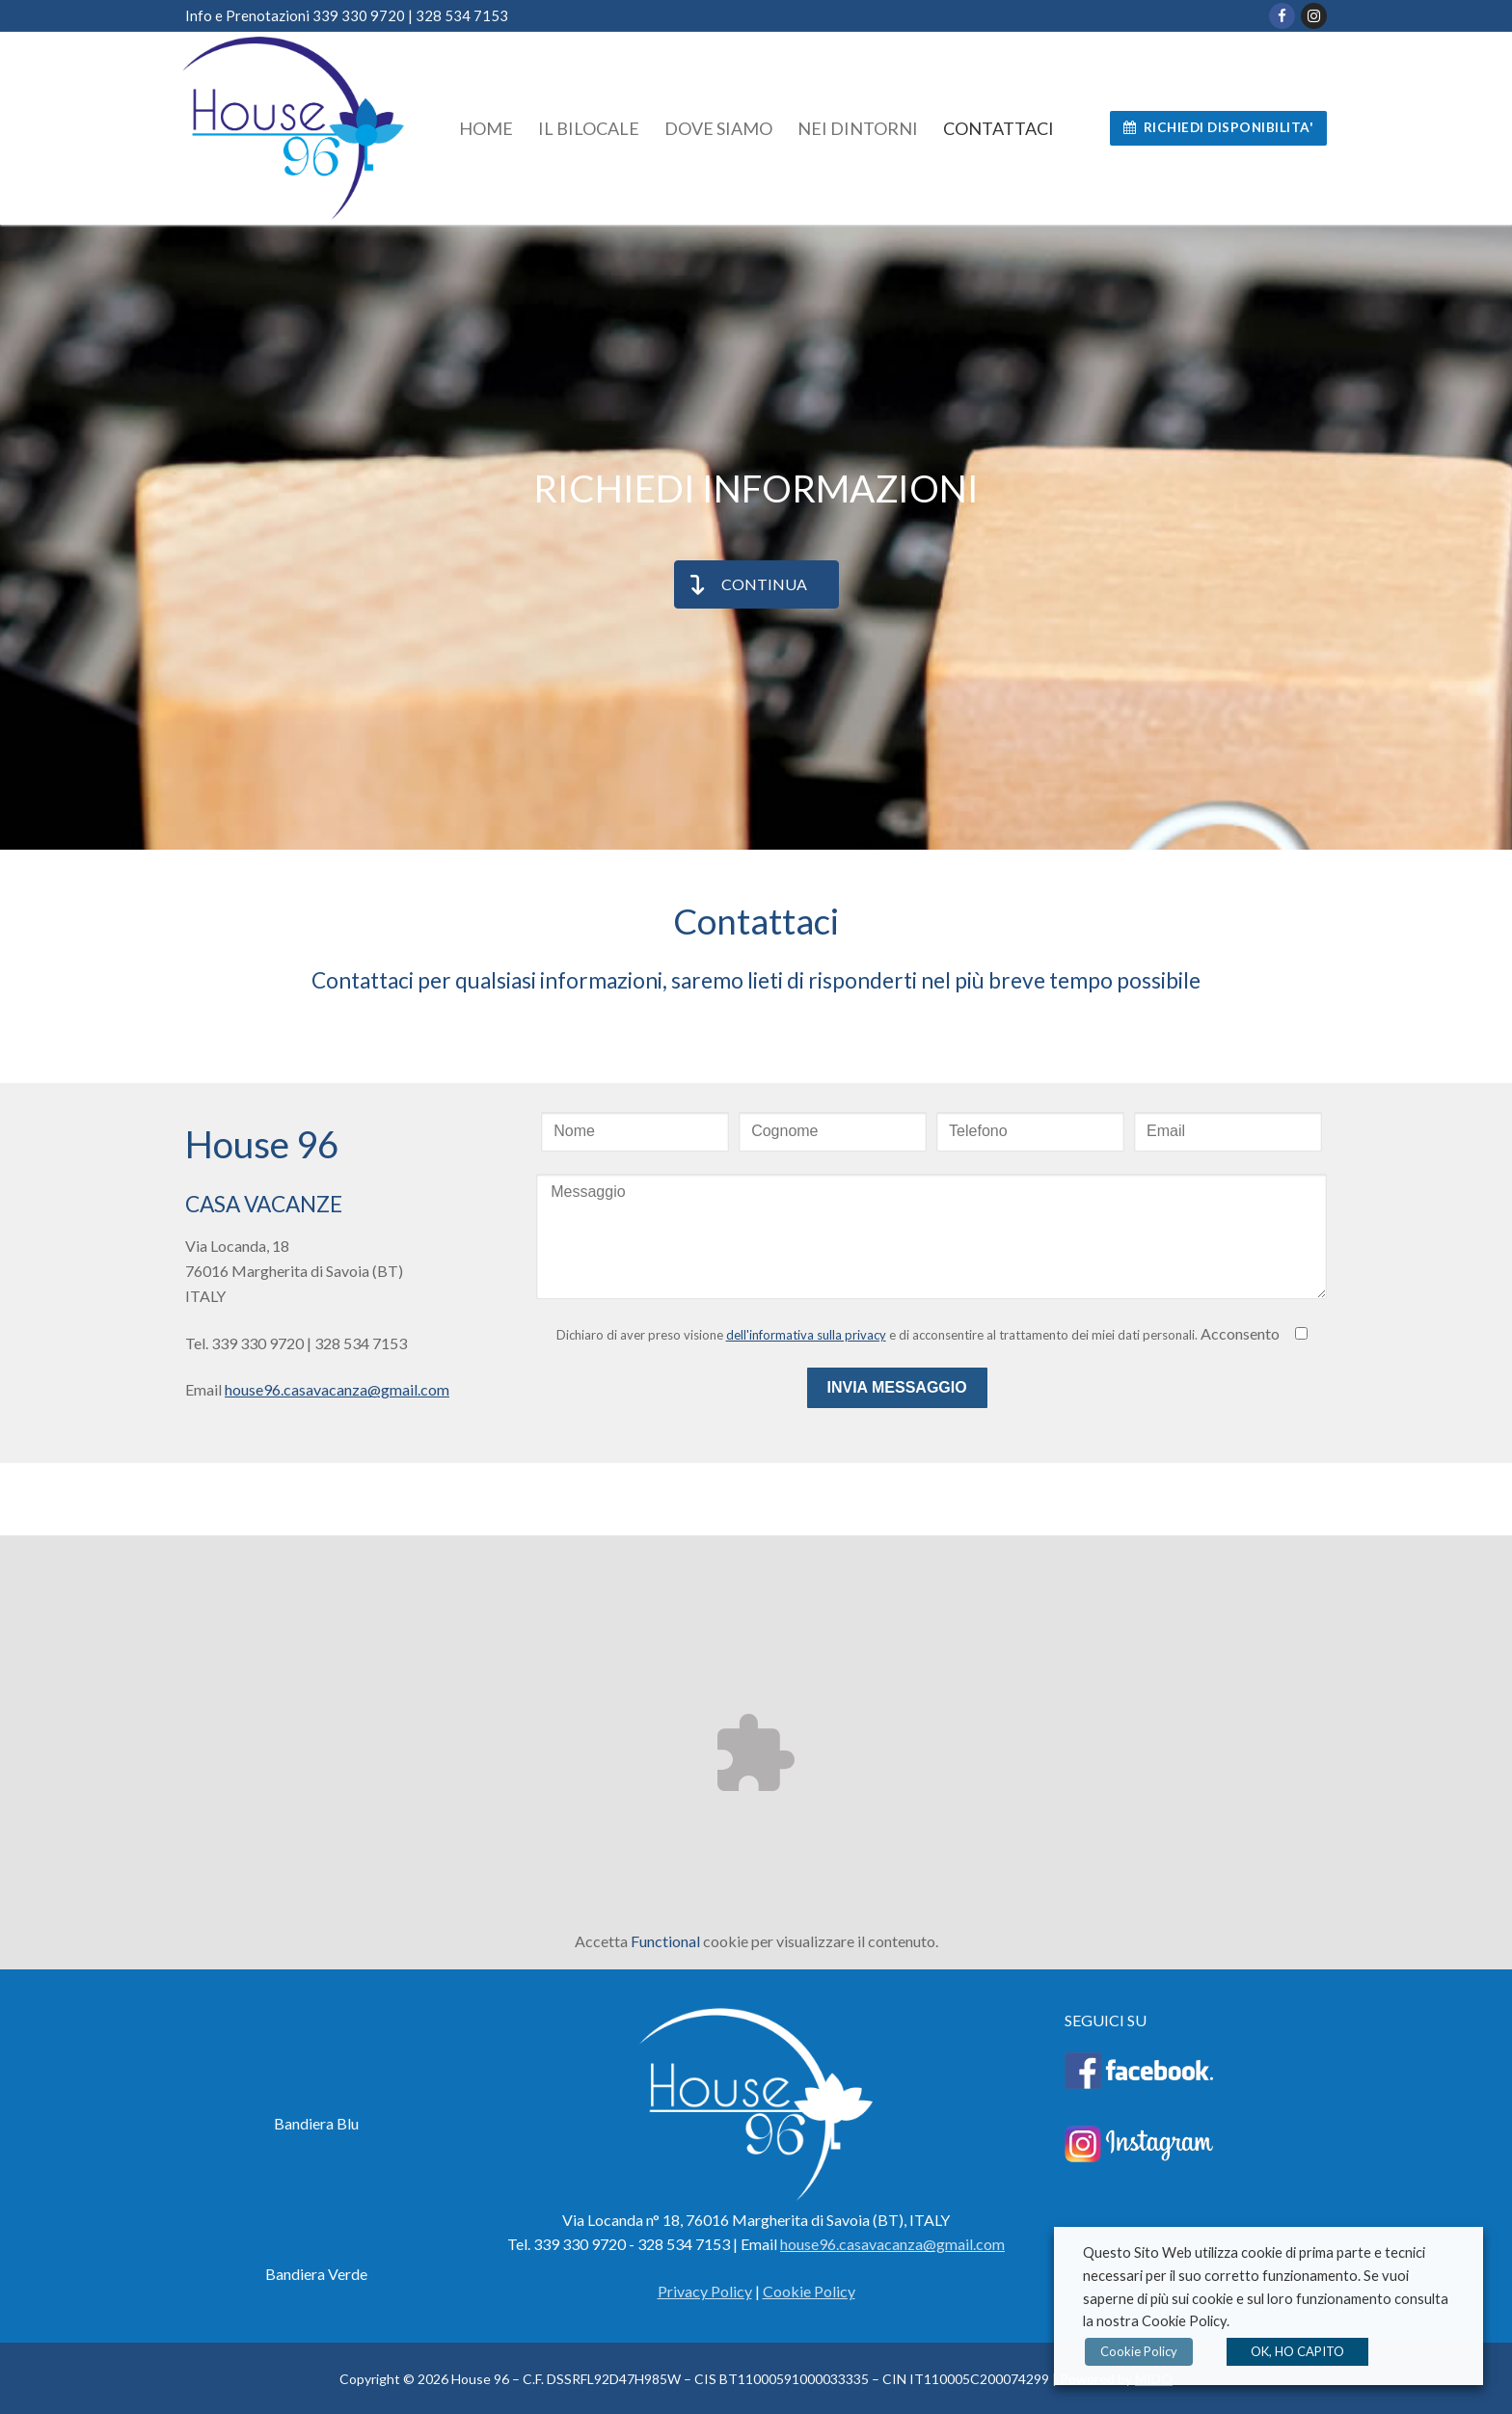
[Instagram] (1314, 16)
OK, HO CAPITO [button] (1293, 2351)
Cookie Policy (1136, 2351)
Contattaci (756, 920)
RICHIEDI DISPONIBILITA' (1218, 127)
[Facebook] (1282, 16)
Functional (665, 1941)
